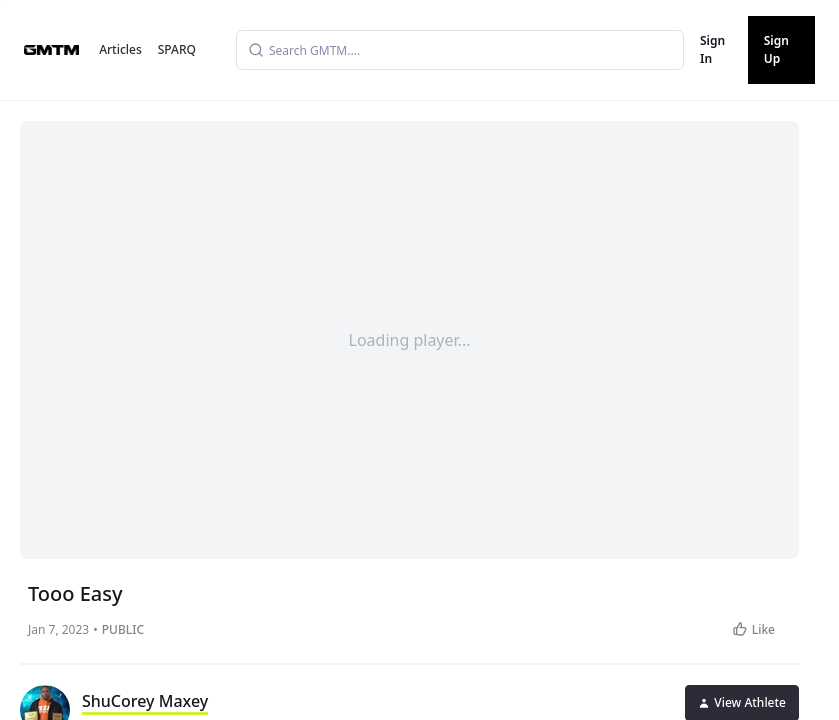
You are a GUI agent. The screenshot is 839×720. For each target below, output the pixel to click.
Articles (120, 49)
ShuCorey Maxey (145, 701)
